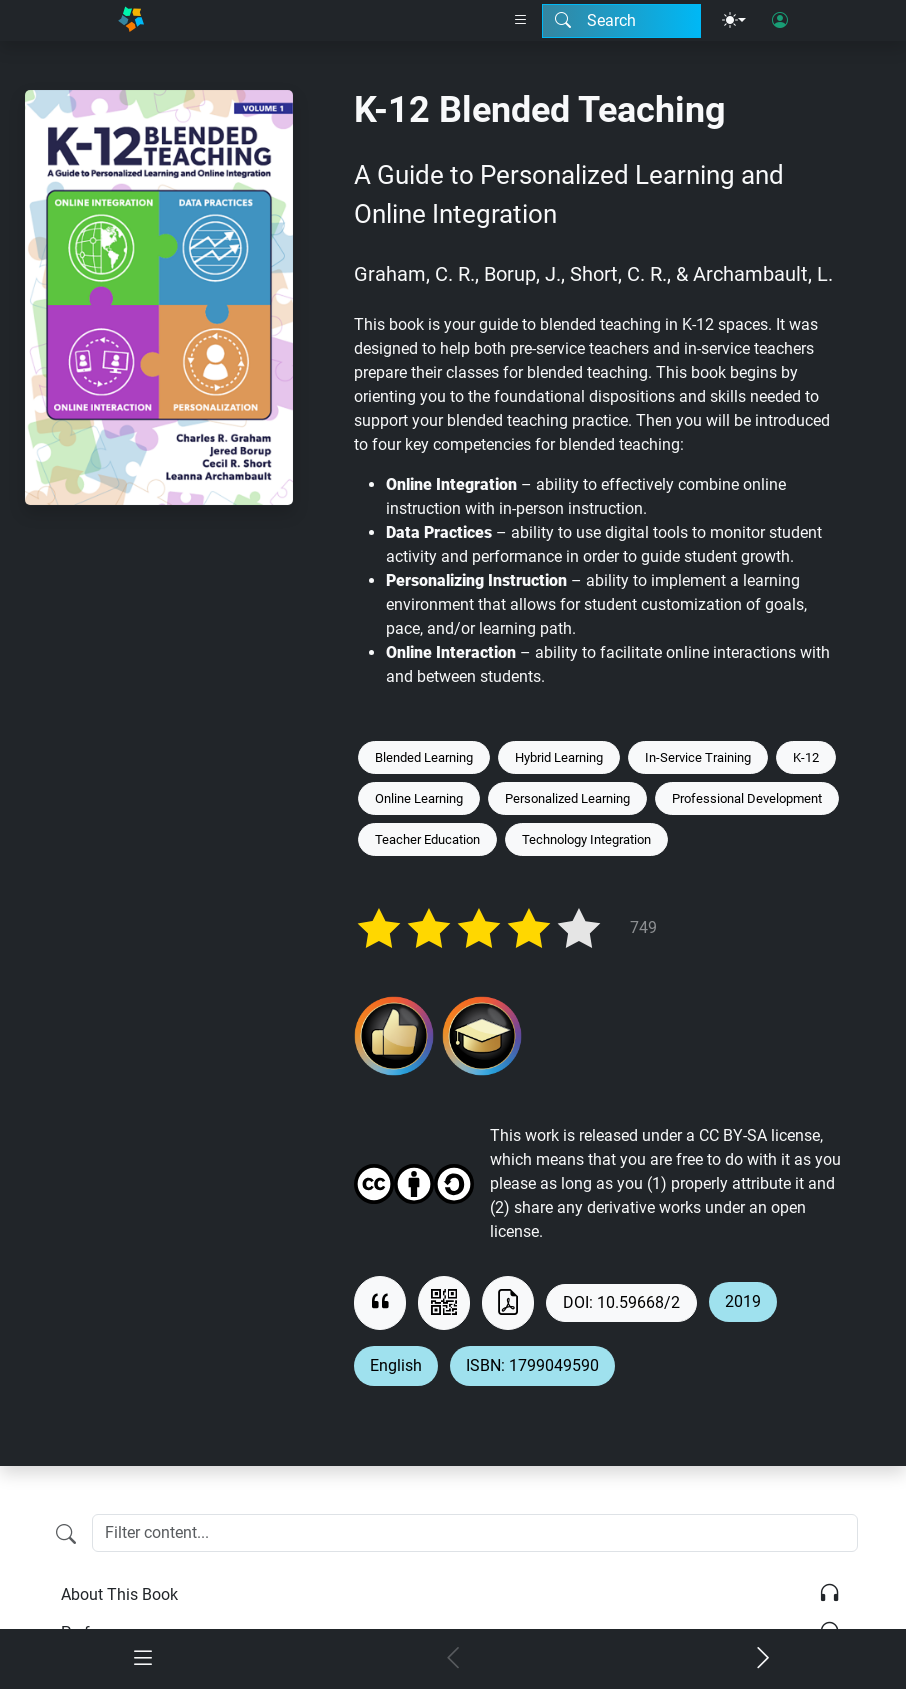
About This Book (119, 1594)
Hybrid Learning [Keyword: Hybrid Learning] (559, 757)
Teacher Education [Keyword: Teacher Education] (427, 839)
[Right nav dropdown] (521, 21)
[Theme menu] (734, 21)
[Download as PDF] (508, 1302)
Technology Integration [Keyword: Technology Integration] (586, 839)
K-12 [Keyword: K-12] (806, 757)
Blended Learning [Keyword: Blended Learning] (424, 757)
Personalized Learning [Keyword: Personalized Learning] (567, 798)
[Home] (131, 20)
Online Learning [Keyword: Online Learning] (419, 798)
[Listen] (829, 1594)
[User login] (780, 21)
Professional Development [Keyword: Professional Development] (747, 798)
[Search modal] (621, 21)
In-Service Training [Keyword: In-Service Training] (698, 757)
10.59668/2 (638, 1302)
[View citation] (380, 1302)
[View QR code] (444, 1302)
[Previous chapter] (453, 1659)
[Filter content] (66, 1535)
